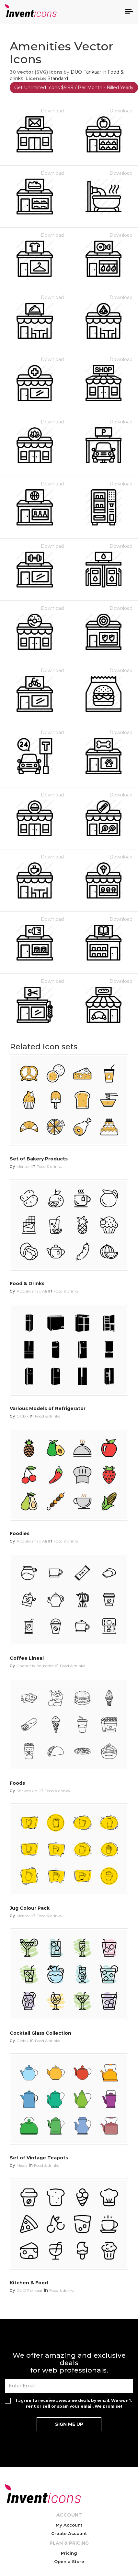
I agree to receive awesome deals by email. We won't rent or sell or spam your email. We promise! (74, 2403)
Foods (17, 1783)
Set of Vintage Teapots (39, 2158)
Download (52, 111)
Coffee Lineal (27, 1658)
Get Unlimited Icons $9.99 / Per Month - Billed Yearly (73, 87)
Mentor (23, 1166)
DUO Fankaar (86, 72)
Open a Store (69, 2561)
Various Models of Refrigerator (48, 1408)
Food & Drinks (27, 1283)
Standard (58, 78)
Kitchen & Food (29, 2283)
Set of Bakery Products (39, 1159)
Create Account (69, 2533)
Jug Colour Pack (30, 1908)
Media (22, 2165)
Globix (23, 1416)
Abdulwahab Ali (32, 1291)
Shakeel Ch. (27, 1790)
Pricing (69, 2553)
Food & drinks (49, 1166)
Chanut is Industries (35, 1665)
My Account (69, 2525)
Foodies (19, 1533)
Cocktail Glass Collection (40, 2033)
